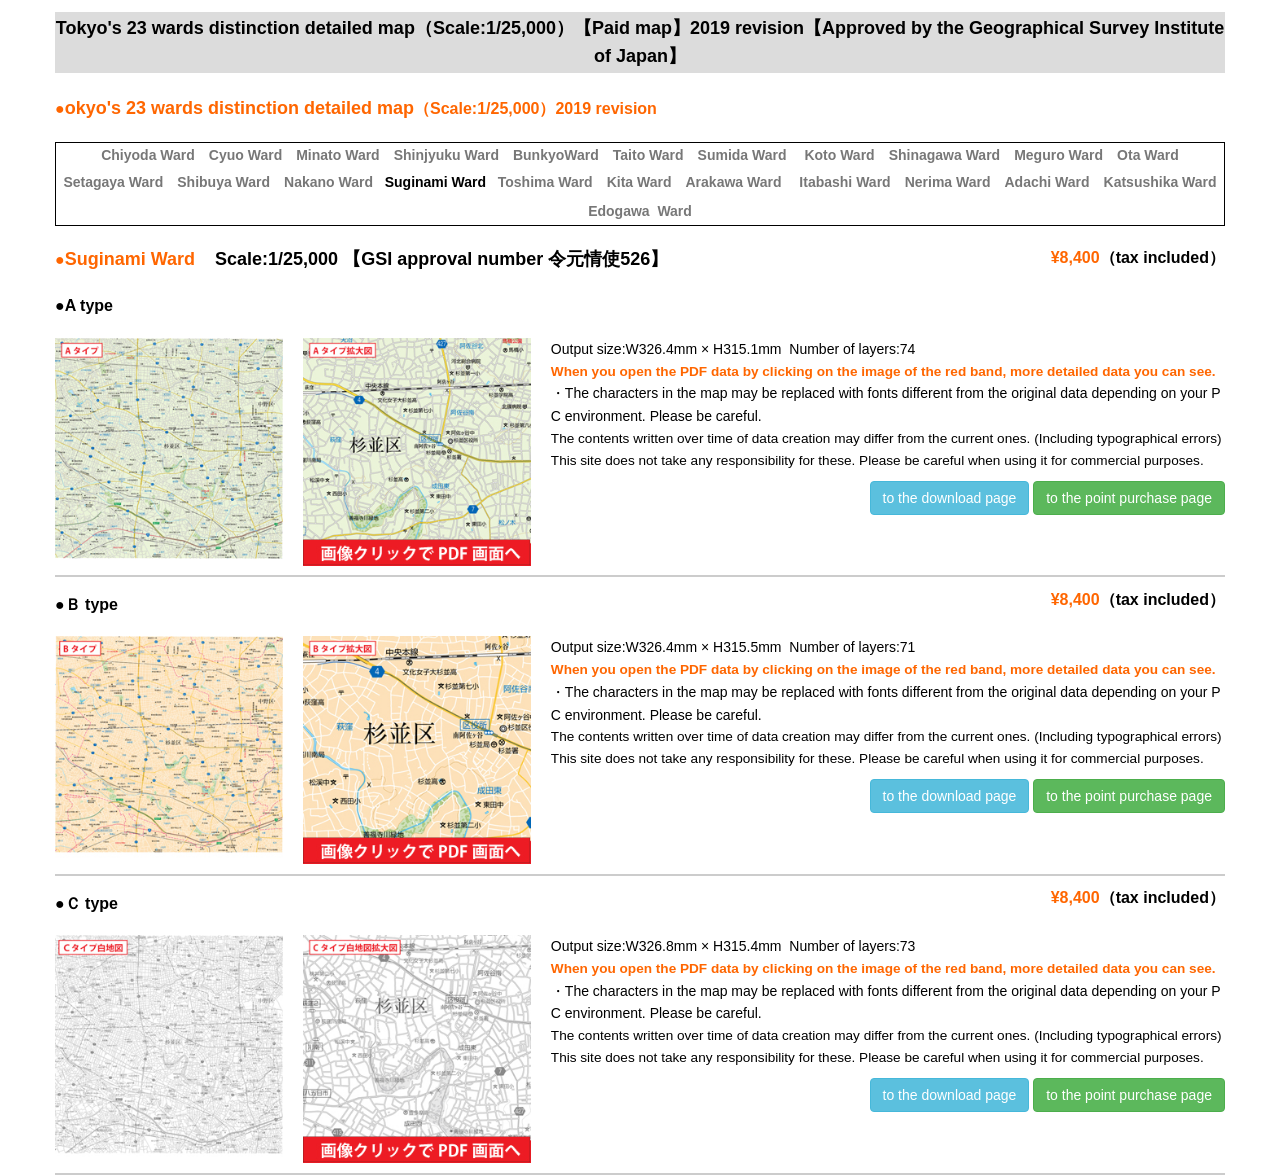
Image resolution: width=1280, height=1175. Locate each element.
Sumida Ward (742, 155)
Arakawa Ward (734, 182)
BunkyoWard (556, 155)
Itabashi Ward (844, 182)
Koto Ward (839, 155)
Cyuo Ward (245, 155)
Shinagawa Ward (945, 155)
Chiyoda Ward (148, 155)
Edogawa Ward (640, 211)
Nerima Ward (948, 182)
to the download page (950, 498)
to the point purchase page (1129, 498)
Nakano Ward (328, 182)
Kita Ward (639, 182)
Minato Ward (337, 155)
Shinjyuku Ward (446, 155)
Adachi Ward (1046, 182)
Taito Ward (648, 155)
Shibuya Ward (223, 182)
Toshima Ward (545, 182)
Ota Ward (1148, 155)
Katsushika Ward (1160, 182)
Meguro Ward (1058, 155)
